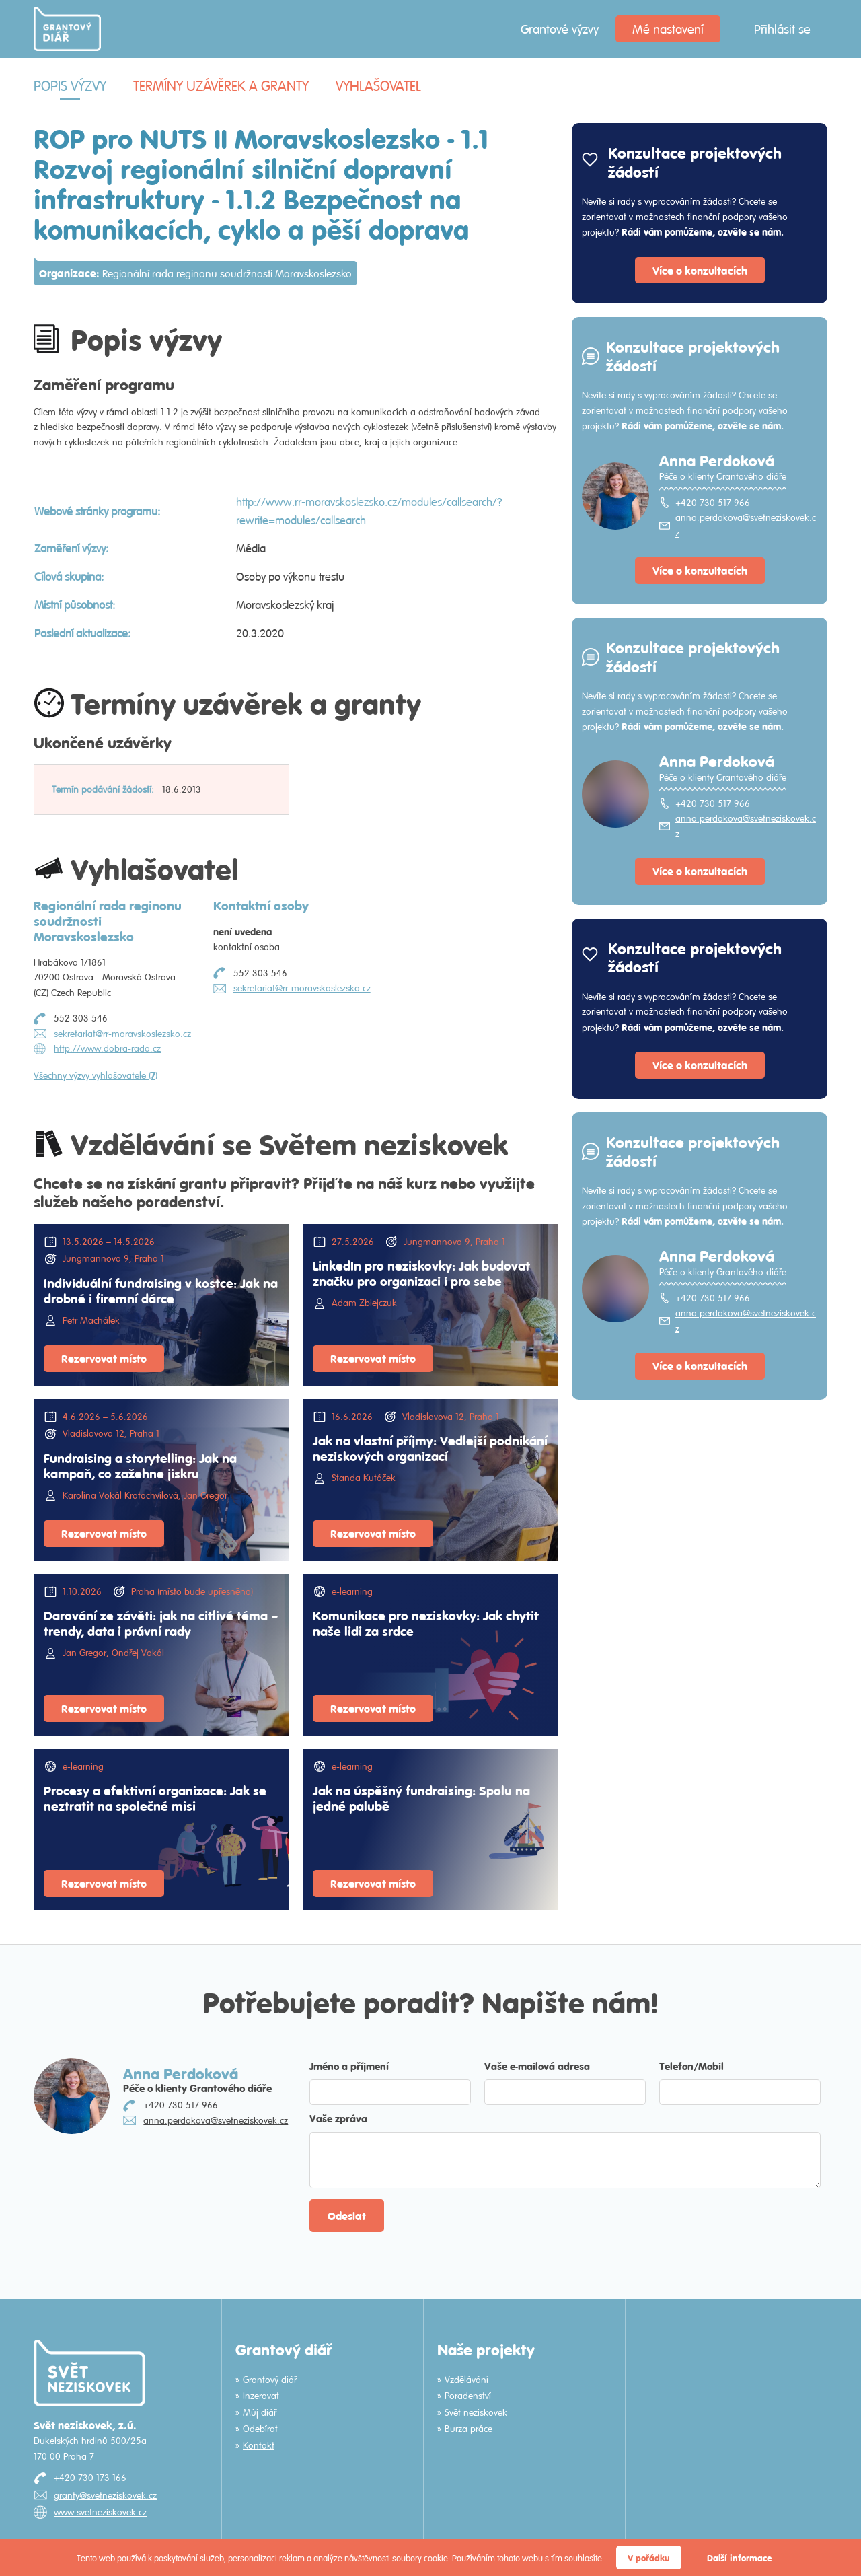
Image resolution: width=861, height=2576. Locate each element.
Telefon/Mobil (691, 2065)
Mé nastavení (668, 29)
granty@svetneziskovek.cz (105, 2495)
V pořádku (649, 2557)
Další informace (739, 2557)
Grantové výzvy (560, 29)
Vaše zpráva (338, 2118)
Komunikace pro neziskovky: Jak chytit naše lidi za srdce (426, 1623)
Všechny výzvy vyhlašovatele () (95, 1075)
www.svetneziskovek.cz (100, 2512)
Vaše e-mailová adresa (537, 2065)
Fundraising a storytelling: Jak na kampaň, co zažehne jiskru (140, 1465)
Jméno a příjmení (349, 2065)
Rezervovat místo (104, 1358)
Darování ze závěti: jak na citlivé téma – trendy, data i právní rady (161, 1623)
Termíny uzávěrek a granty (221, 86)
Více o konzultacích (699, 270)
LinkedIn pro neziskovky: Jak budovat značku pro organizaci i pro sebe (421, 1273)
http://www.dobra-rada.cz (107, 1048)
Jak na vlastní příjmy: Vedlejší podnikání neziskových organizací (430, 1448)
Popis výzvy (70, 86)
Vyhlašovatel (378, 86)
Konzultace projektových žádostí (695, 162)
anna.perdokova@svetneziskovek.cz (745, 525)
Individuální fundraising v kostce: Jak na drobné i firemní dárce (161, 1290)
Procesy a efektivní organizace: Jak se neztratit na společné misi (155, 1798)
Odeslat (347, 2216)
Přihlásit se (782, 29)
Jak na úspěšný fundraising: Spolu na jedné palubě (421, 1798)
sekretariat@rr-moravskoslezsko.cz (122, 1034)
